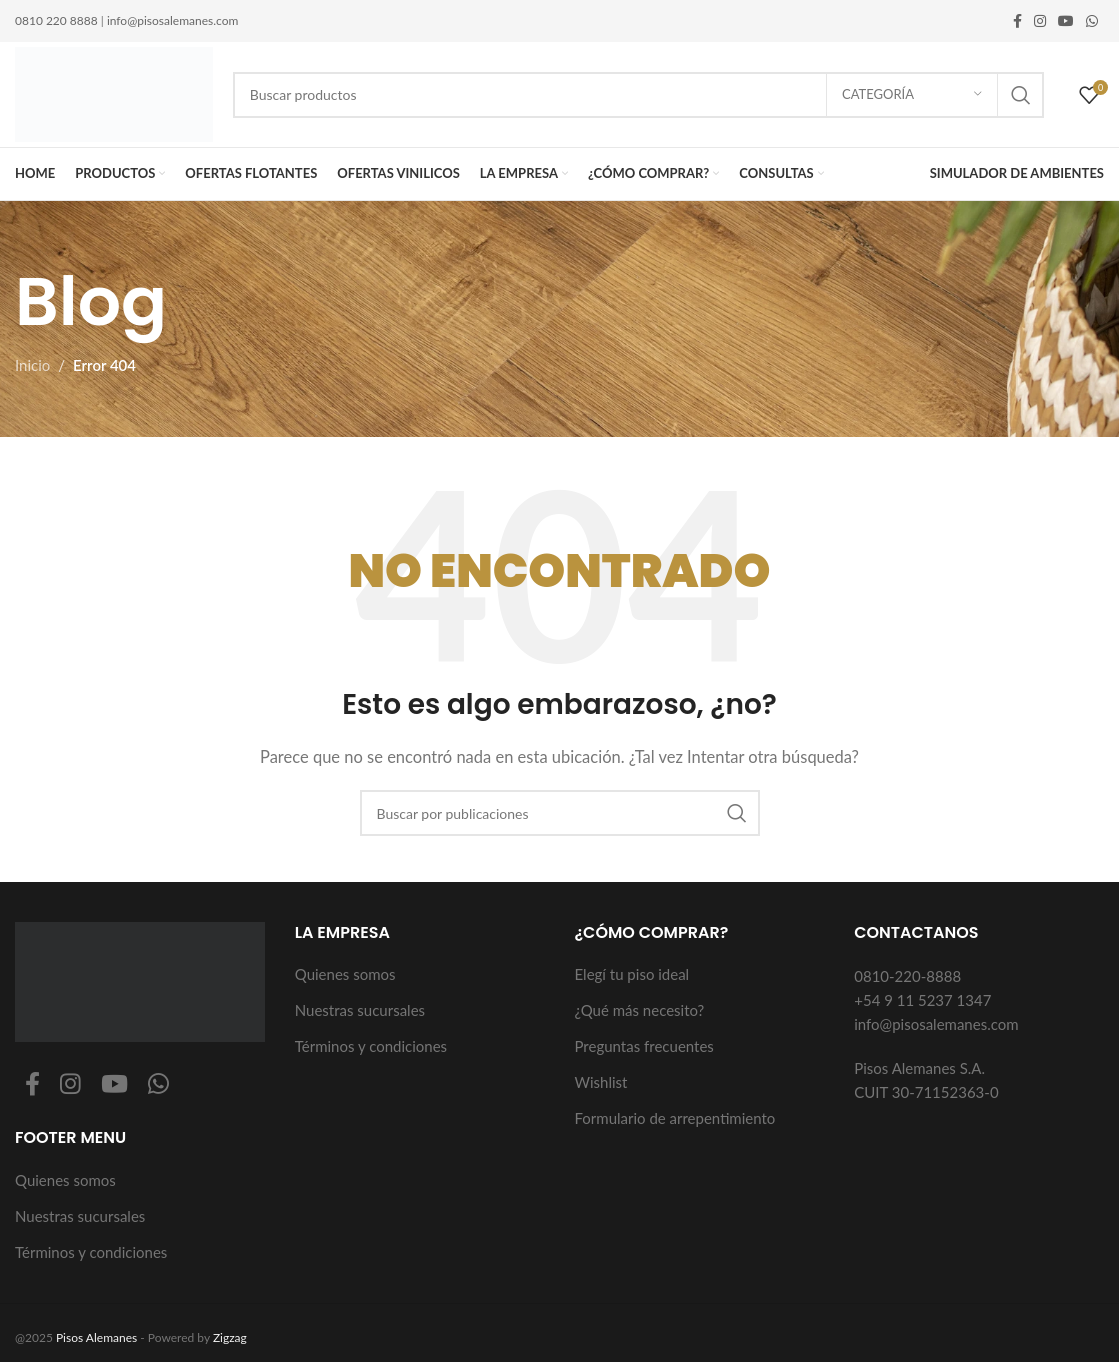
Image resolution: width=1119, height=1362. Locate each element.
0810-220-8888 (907, 976)
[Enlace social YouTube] (1066, 21)
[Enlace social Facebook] (1017, 21)
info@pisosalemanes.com (172, 20)
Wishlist (601, 1082)
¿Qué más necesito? (640, 1010)
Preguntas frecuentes (644, 1046)
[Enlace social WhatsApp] (1092, 21)
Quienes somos (65, 1180)
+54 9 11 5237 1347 (922, 1000)
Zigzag (230, 1337)
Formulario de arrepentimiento (675, 1118)
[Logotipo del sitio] (114, 92)
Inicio (32, 365)
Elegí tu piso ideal (632, 974)
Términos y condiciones (91, 1252)
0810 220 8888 (56, 20)
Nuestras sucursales (80, 1216)
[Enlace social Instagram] (1040, 21)
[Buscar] (638, 95)
